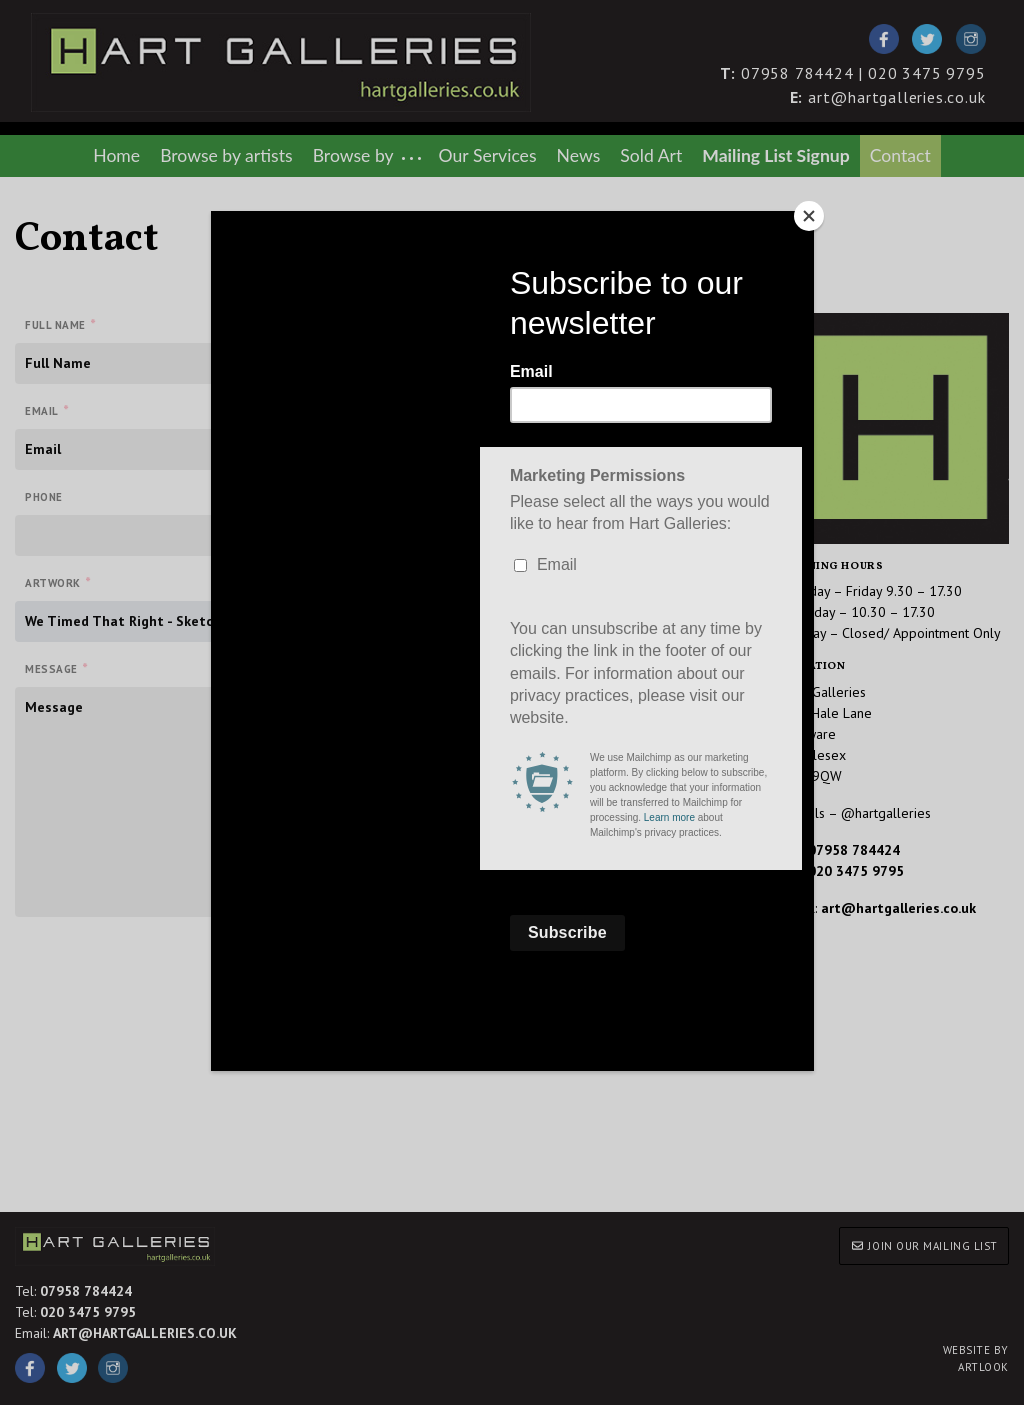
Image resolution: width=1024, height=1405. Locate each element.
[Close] (809, 216)
